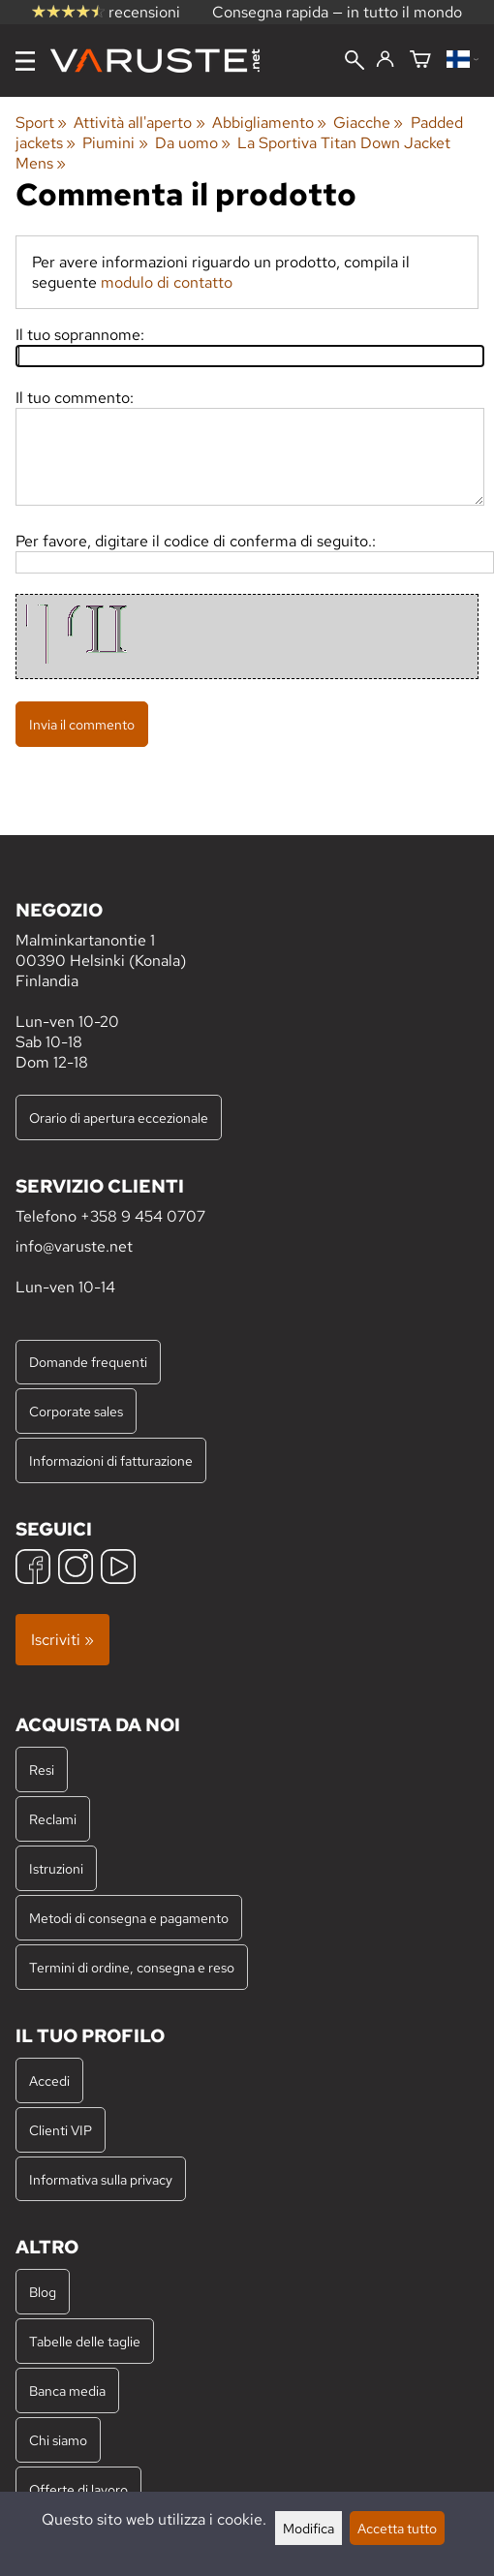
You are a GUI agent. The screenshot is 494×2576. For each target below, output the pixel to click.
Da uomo (193, 143)
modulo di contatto (166, 282)
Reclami (53, 1819)
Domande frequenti (88, 1361)
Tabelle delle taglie (84, 2341)
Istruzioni (56, 1868)
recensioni (106, 12)
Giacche (368, 122)
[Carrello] (420, 60)
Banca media (67, 2390)
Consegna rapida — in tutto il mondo (337, 12)
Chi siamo (58, 2440)
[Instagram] (75, 1569)
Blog (42, 2291)
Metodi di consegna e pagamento (129, 1918)
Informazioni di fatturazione (111, 1460)
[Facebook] (32, 1569)
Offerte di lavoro (78, 2489)
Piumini (114, 143)
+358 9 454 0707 (142, 1216)
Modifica (308, 2528)
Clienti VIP (60, 2130)
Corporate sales (76, 1411)
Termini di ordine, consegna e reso (131, 1967)
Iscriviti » (62, 1639)
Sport (41, 122)
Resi (41, 1769)
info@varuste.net (74, 1246)
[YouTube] (118, 1569)
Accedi (49, 2080)
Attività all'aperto (139, 122)
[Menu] (25, 61)
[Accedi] (385, 60)
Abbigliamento (269, 122)
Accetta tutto (397, 2528)
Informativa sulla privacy (100, 2179)
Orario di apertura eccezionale (118, 1117)
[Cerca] (354, 62)
